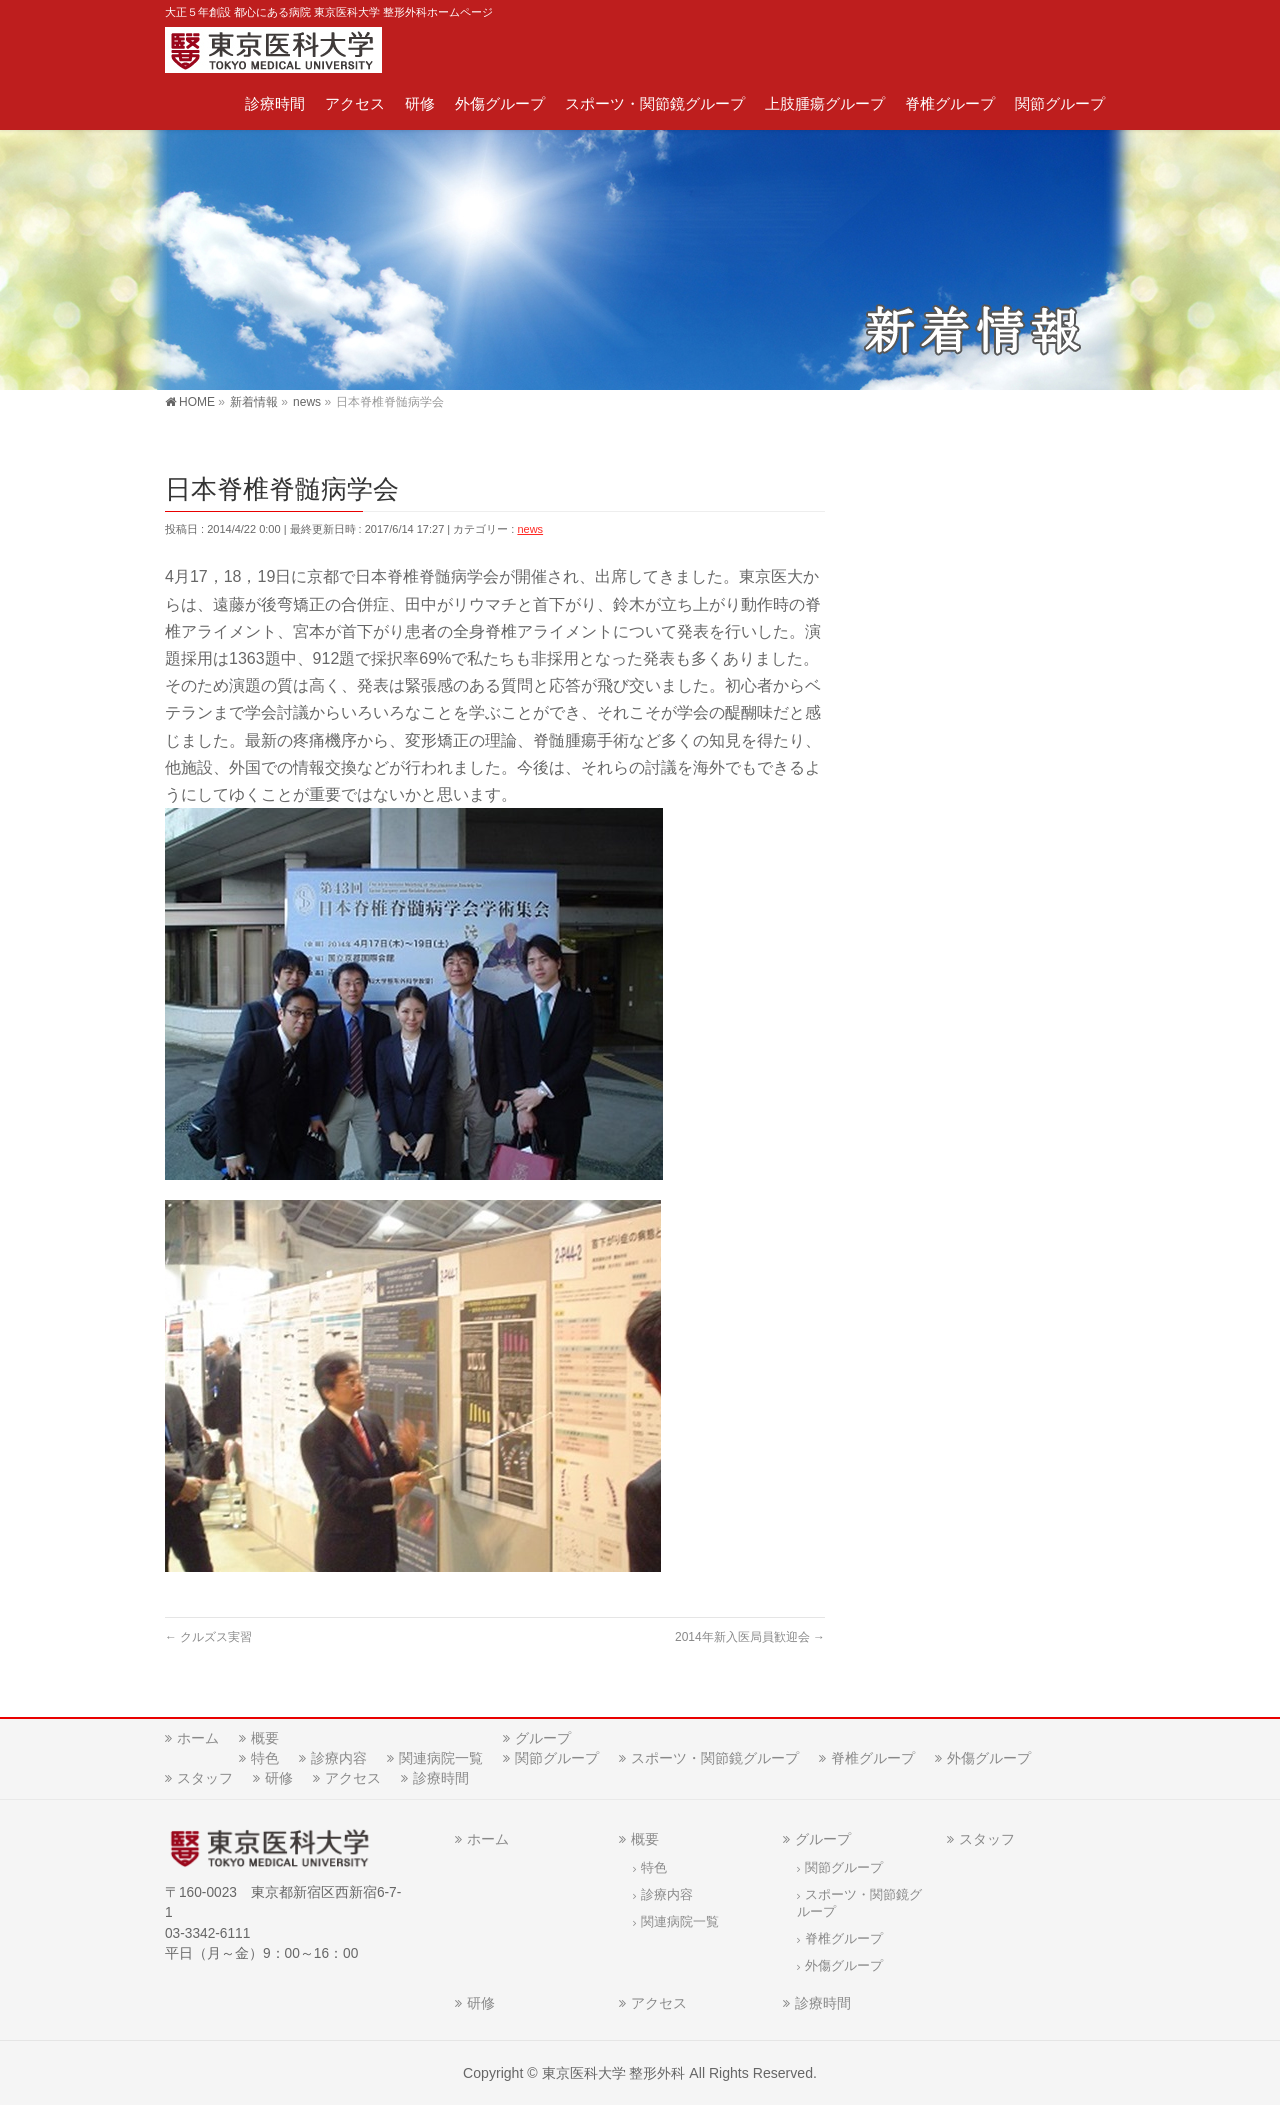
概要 (265, 1740)
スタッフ (205, 1780)
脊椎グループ (873, 1760)
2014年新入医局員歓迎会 (750, 1637)
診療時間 (441, 1780)
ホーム (198, 1740)
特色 (265, 1760)
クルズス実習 (208, 1637)
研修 (279, 1780)
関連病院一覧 (441, 1760)
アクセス (353, 1780)
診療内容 (339, 1760)
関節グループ (557, 1760)
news (530, 529)
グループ (543, 1740)
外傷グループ (989, 1760)
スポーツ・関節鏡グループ (715, 1760)
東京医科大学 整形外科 (614, 2075)
